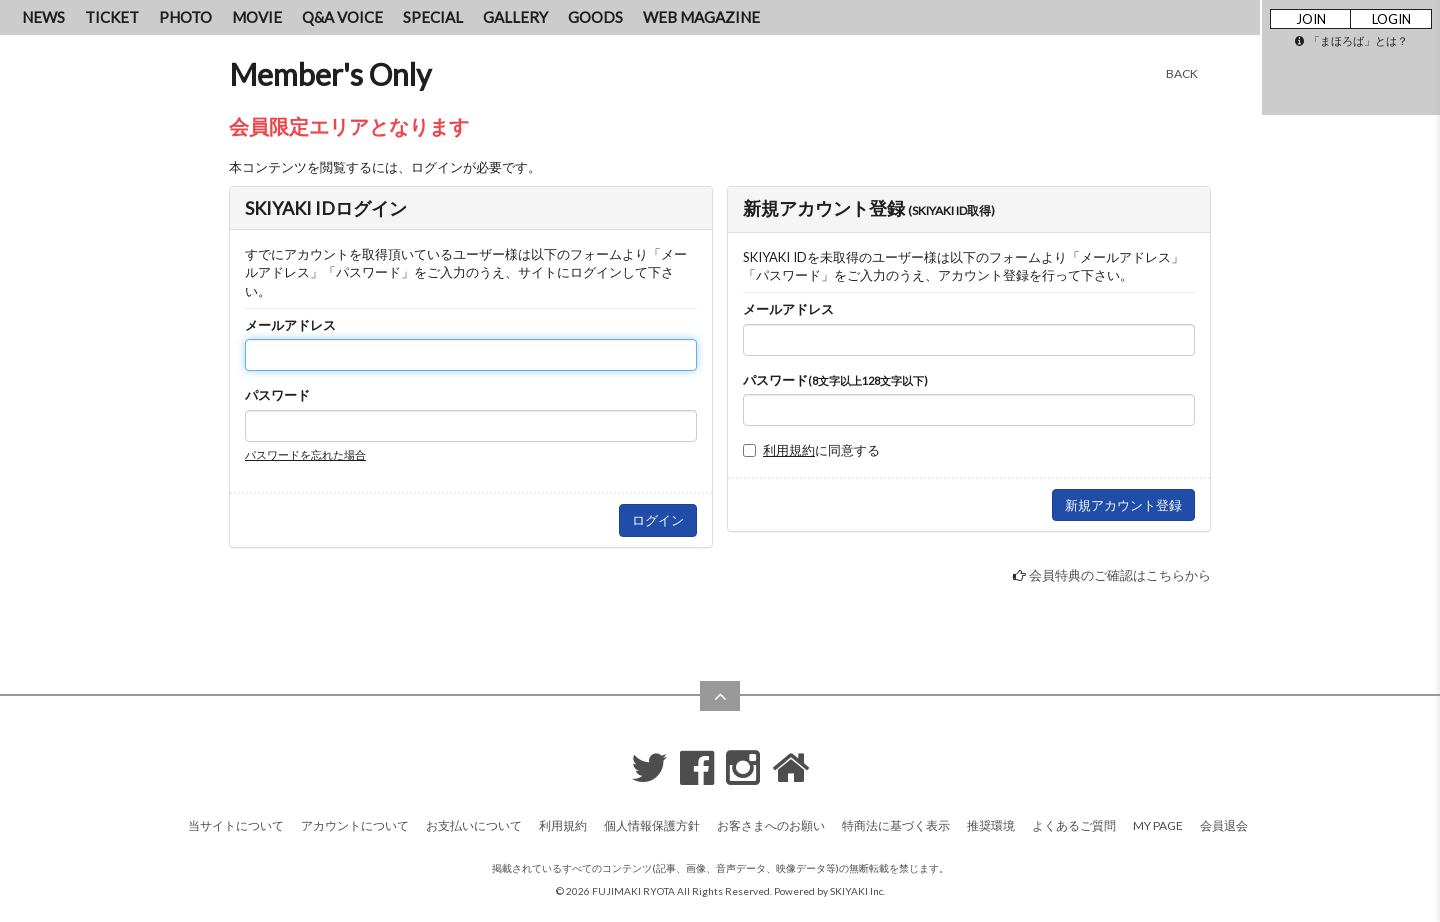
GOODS (595, 17)
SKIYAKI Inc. (857, 891)
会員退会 (1224, 825)
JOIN (1311, 19)
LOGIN (1391, 19)
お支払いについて (474, 825)
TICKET (112, 17)
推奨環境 (991, 825)
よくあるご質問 (1074, 825)
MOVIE (257, 17)
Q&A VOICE (342, 17)
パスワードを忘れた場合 (305, 454)
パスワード (277, 395)
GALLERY (515, 17)
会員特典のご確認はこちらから (1120, 575)
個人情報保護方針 (652, 825)
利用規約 (789, 450)
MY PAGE (1158, 825)
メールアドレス (290, 325)
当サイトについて (236, 825)
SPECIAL (433, 17)
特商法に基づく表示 (896, 825)
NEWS (43, 17)
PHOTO (185, 17)
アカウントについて (355, 825)
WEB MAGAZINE (701, 17)
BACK (1182, 73)
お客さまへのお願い (771, 825)
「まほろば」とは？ (1351, 40)
